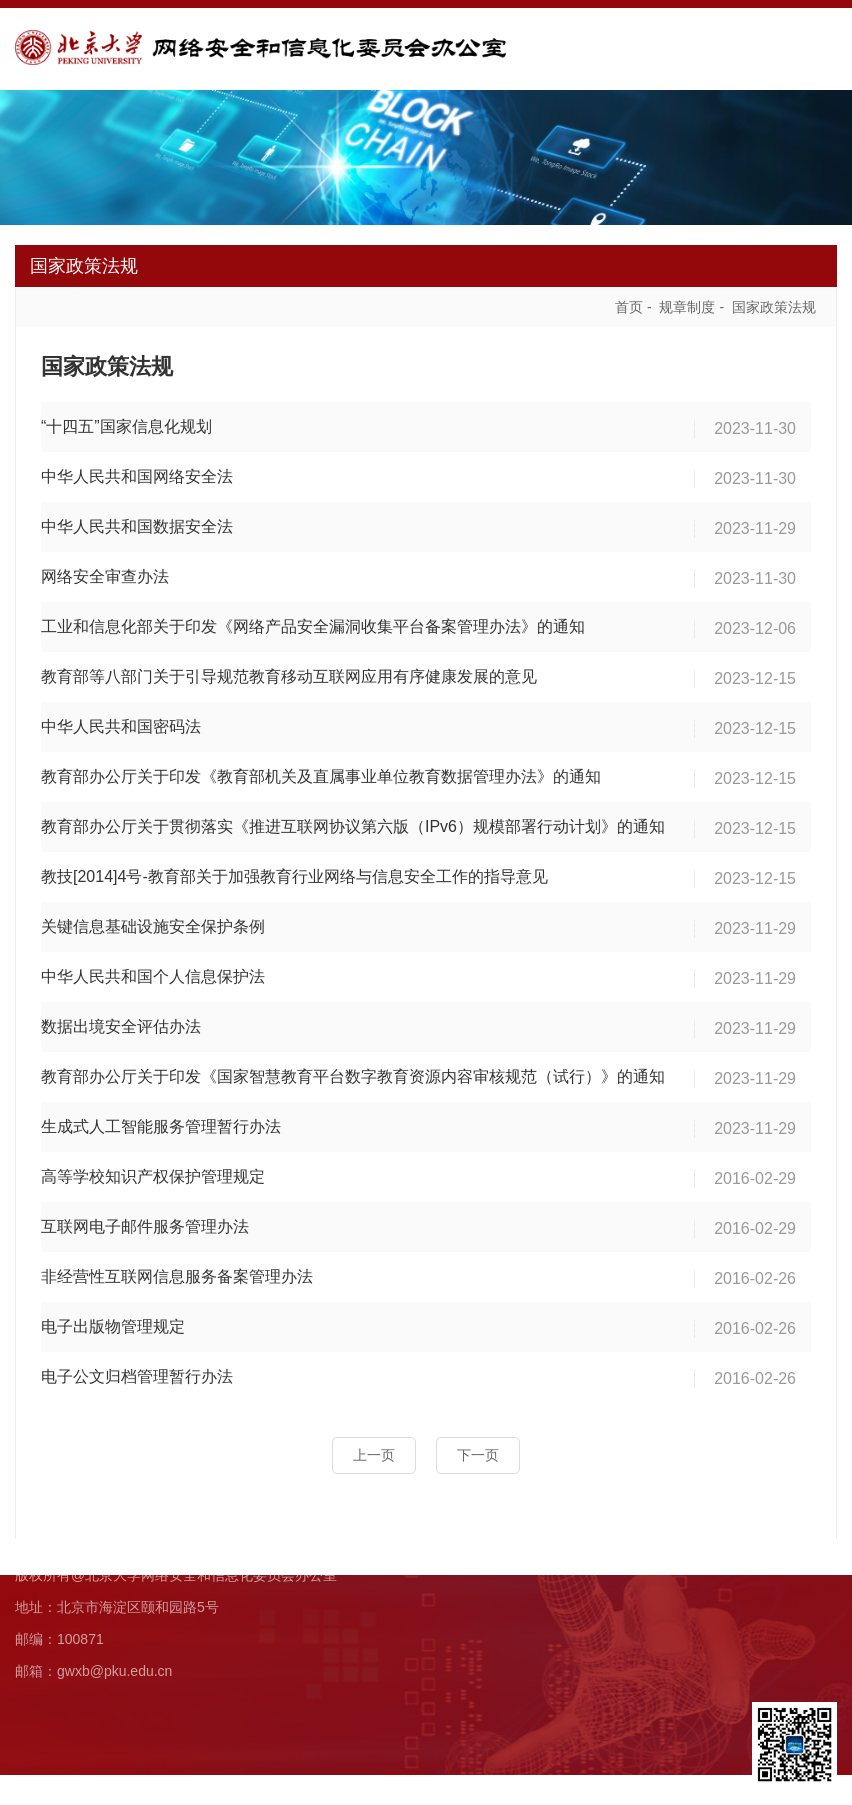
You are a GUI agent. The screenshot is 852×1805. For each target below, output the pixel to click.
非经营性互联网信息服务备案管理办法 (177, 1271)
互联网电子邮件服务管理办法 (145, 1221)
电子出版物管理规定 (113, 1321)
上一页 (374, 1450)
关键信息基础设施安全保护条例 (153, 921)
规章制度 (687, 302)
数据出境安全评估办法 (121, 1021)
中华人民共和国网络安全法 (137, 471)
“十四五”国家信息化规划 (126, 421)
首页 (629, 302)
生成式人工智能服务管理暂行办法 (161, 1121)
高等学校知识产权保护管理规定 (153, 1171)
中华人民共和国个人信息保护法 (153, 971)
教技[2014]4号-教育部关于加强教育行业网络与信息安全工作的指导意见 (294, 871)
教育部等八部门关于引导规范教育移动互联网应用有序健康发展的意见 (289, 671)
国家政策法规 (774, 302)
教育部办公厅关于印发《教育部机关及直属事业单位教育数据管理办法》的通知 (321, 771)
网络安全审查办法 (105, 571)
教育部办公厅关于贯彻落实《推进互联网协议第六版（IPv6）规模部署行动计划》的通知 (353, 821)
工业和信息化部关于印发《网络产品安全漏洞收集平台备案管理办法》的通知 (313, 621)
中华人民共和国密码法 (121, 721)
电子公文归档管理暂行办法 (137, 1371)
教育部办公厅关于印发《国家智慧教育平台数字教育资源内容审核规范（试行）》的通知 (353, 1071)
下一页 (478, 1450)
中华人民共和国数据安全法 (137, 521)
